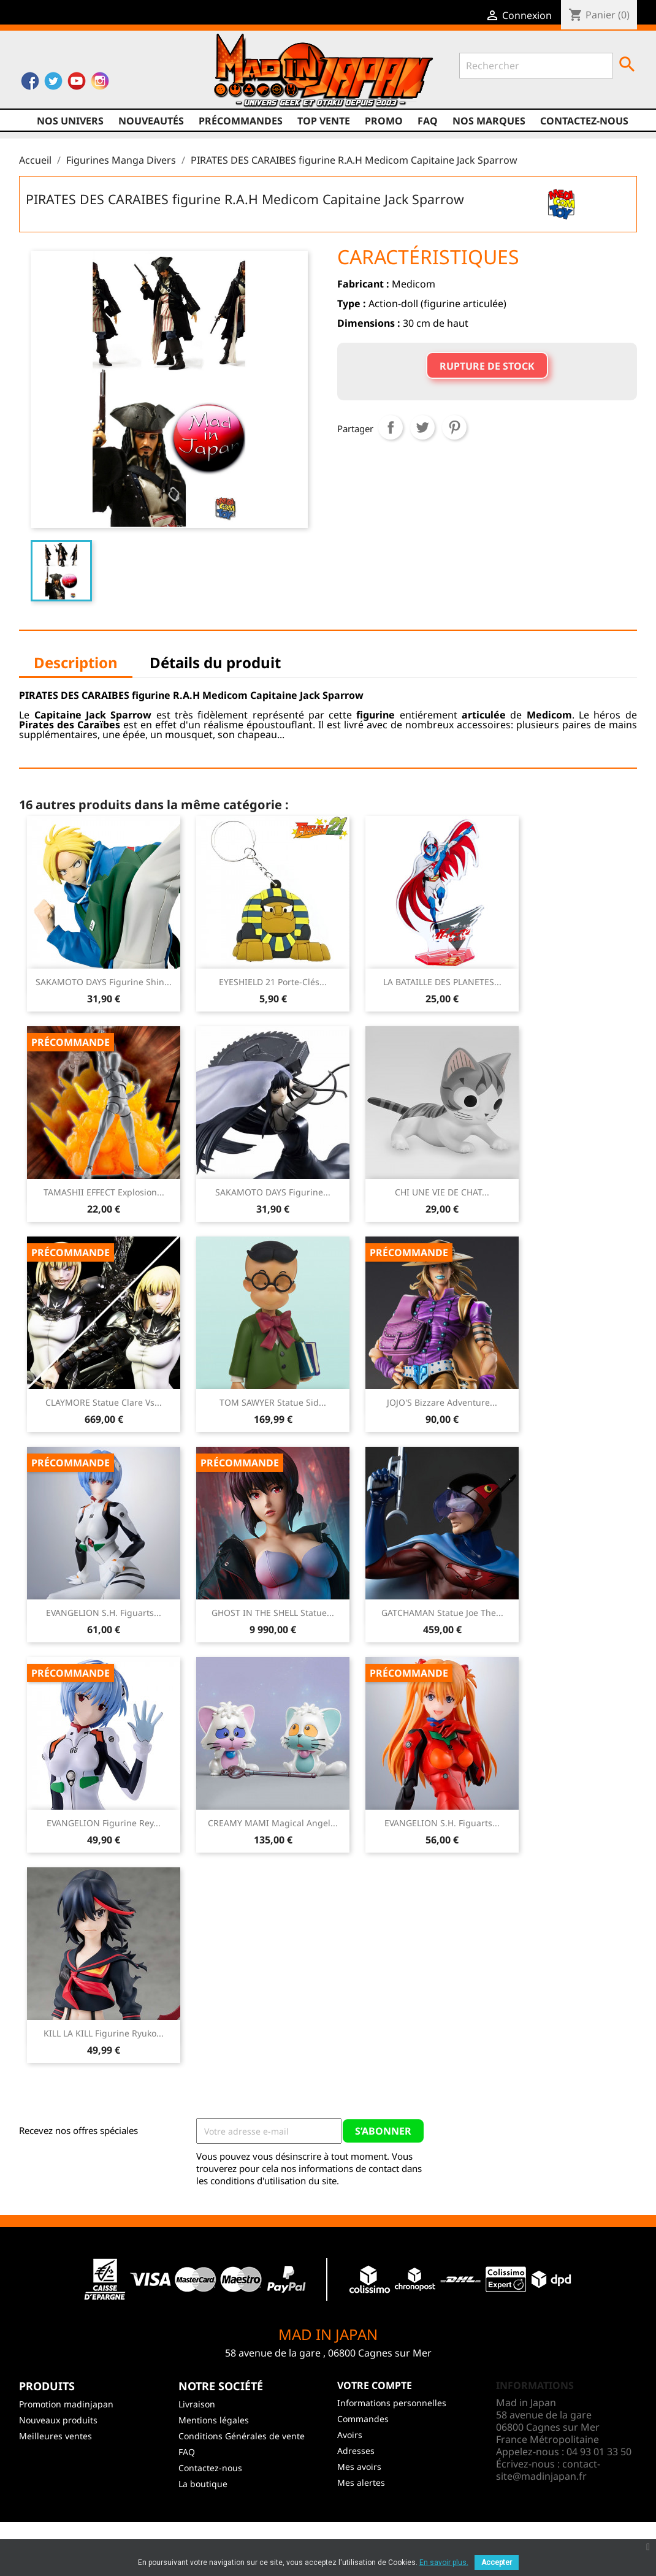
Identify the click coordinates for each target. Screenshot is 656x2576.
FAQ (428, 121)
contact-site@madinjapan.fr (548, 2470)
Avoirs (349, 2435)
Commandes (363, 2419)
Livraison (196, 2404)
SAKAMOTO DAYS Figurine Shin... (104, 982)
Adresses (356, 2450)
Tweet (422, 427)
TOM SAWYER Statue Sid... (272, 1402)
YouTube (76, 84)
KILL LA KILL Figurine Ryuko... (104, 2033)
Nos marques (488, 121)
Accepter (496, 2562)
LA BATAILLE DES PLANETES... (442, 982)
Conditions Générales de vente (241, 2436)
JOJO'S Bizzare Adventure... (442, 1402)
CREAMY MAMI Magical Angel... (273, 1823)
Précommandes (241, 121)
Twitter (53, 84)
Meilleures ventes (55, 2436)
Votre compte (374, 2385)
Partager (390, 427)
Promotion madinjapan (66, 2404)
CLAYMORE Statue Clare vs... (103, 1402)
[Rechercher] (536, 65)
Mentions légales (213, 2420)
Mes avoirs (359, 2466)
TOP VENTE (323, 121)
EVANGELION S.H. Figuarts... (103, 1612)
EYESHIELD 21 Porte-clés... (273, 982)
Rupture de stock (487, 366)
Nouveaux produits (58, 2420)
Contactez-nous (584, 121)
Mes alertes (361, 2482)
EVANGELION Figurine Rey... (104, 1823)
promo (384, 121)
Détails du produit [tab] (215, 662)
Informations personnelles (391, 2403)
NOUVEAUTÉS (151, 121)
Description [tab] (76, 662)
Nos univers (70, 121)
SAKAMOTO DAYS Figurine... (272, 1192)
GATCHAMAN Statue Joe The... (442, 1612)
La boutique (202, 2484)
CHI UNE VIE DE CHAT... (442, 1192)
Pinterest (454, 427)
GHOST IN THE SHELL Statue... (273, 1612)
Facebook (30, 84)
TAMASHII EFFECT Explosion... (104, 1192)
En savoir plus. (443, 2562)
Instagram (100, 84)
